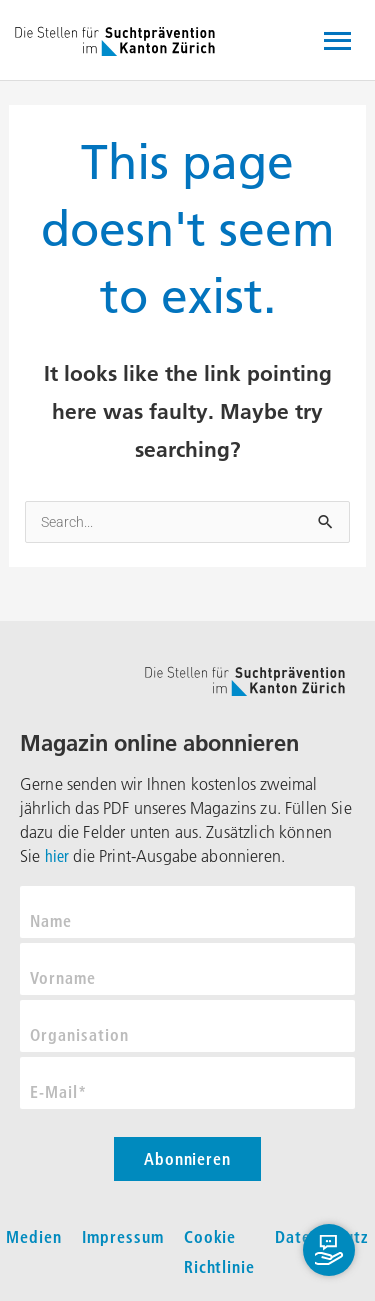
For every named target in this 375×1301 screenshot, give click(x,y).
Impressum (123, 1237)
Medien (34, 1237)
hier (57, 856)
